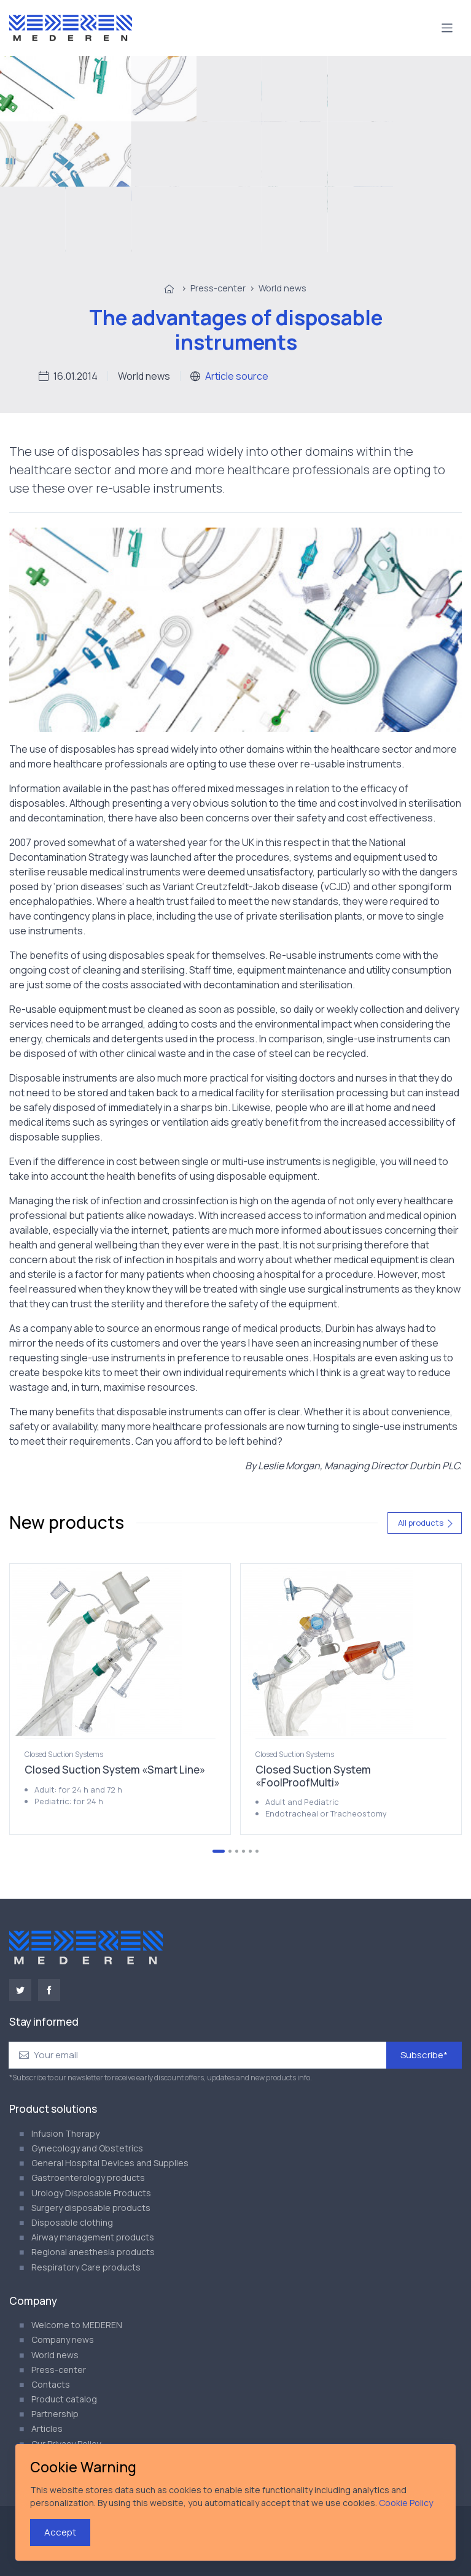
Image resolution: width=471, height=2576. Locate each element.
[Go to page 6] (257, 1851)
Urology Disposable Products (91, 2193)
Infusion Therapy (65, 2133)
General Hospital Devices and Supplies (110, 2163)
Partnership (55, 2414)
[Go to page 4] (243, 1851)
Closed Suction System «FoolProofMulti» (313, 1776)
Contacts (50, 2384)
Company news (62, 2339)
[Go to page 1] (218, 1851)
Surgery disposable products (90, 2207)
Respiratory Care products (86, 2267)
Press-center (218, 288)
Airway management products (92, 2237)
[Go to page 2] (230, 1851)
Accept (60, 2532)
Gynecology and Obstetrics (87, 2148)
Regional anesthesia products (93, 2252)
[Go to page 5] (250, 1851)
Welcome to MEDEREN (76, 2325)
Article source (236, 376)
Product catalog (64, 2399)
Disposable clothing (72, 2222)
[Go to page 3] (236, 1851)
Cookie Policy (406, 2503)
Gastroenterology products (88, 2177)
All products (426, 1522)
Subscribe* (424, 2054)
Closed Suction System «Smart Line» (115, 1770)
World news (282, 288)
